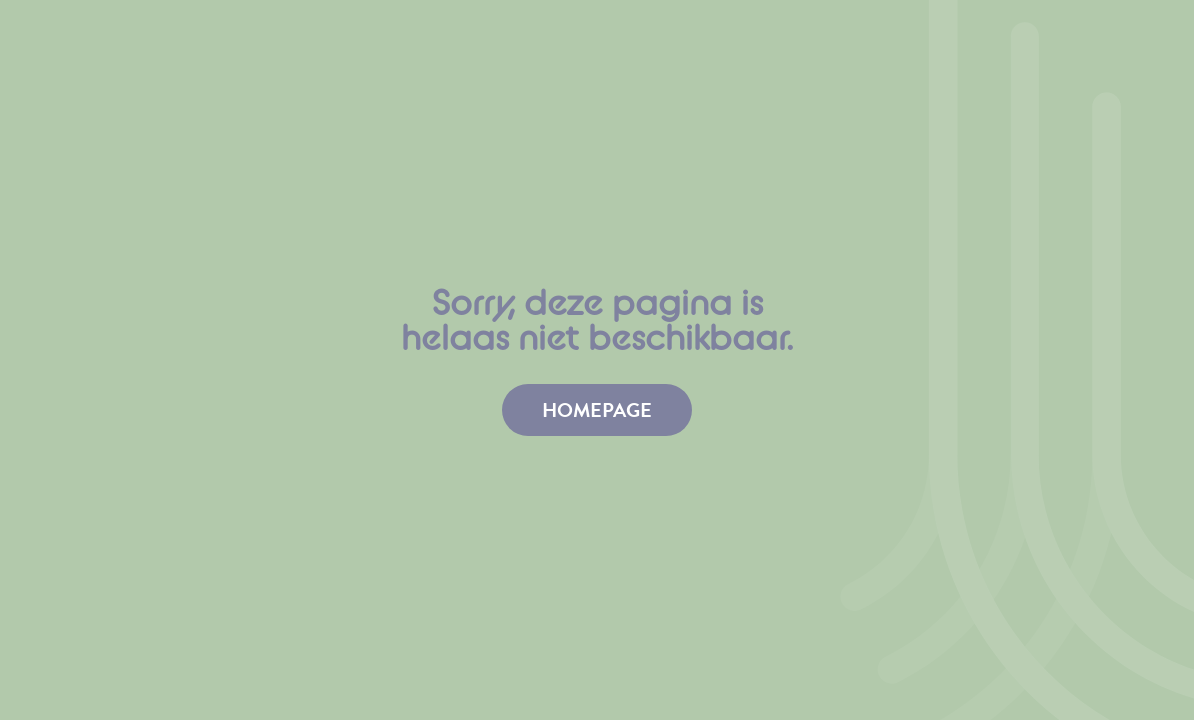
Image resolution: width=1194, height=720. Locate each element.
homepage (597, 410)
